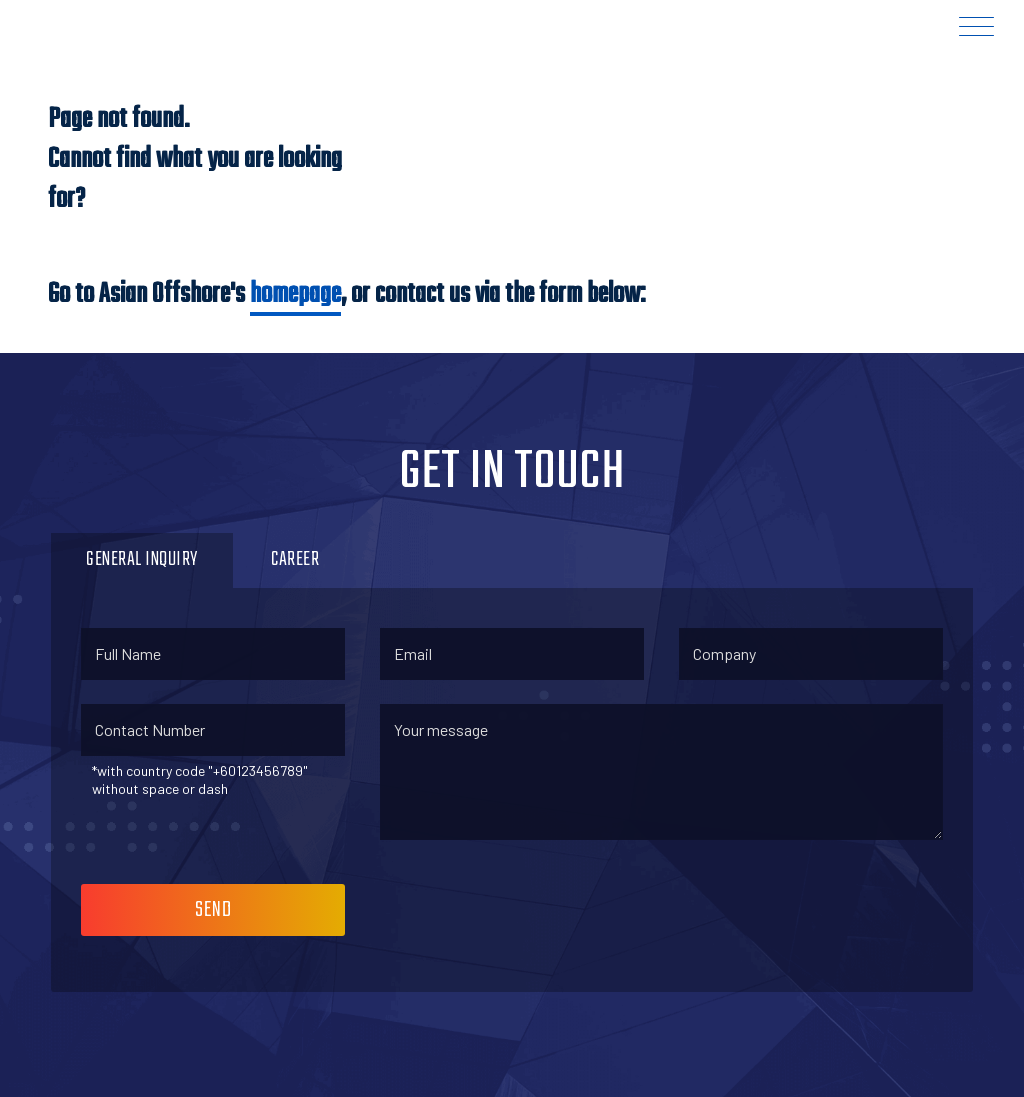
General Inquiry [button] (142, 559)
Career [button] (295, 559)
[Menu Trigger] (976, 26)
